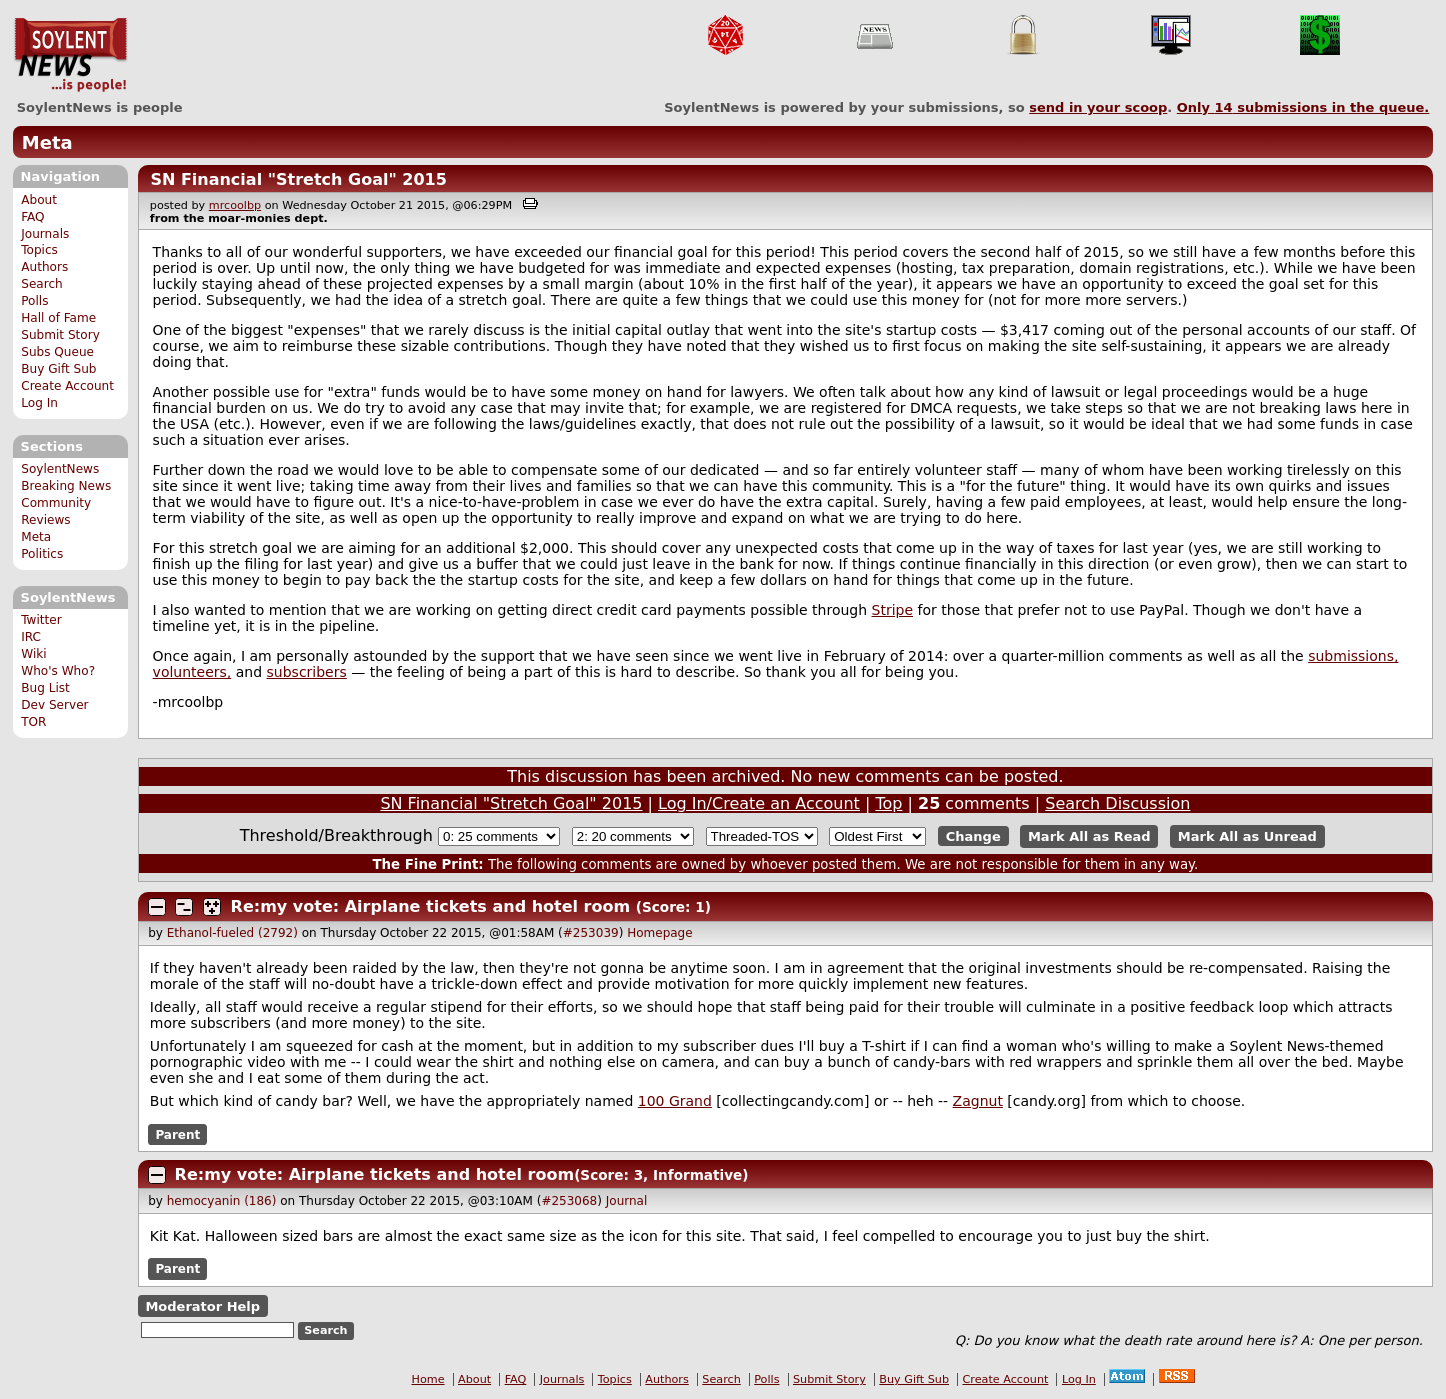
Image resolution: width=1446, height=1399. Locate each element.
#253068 (569, 1201)
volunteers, (192, 672)
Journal (627, 1201)
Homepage (659, 933)
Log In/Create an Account (759, 803)
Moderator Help (202, 1305)
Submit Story (60, 335)
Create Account (67, 386)
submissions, (1353, 656)
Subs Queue (57, 352)
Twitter (41, 620)
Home (428, 1379)
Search (42, 284)
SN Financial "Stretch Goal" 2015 (298, 179)
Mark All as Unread (1247, 836)
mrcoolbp (235, 205)
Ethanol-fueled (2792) (232, 933)
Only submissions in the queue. (1303, 107)
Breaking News (66, 486)
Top (888, 803)
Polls (34, 301)
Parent (177, 1134)
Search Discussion (1117, 803)
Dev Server (54, 705)
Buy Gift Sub (58, 369)
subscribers (307, 672)
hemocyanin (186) (222, 1201)
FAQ (32, 217)
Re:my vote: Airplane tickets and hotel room (431, 906)
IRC (31, 637)
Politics (42, 554)
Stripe (893, 610)
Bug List (45, 688)
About (39, 200)
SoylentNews (70, 55)
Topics (39, 250)
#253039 (591, 933)
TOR (33, 722)
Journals (45, 234)
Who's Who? (58, 671)
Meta (47, 142)
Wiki (33, 654)
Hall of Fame (58, 318)
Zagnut (978, 1101)
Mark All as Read (1089, 836)
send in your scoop (1098, 107)
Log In (39, 403)
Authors (44, 267)
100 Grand (675, 1101)
